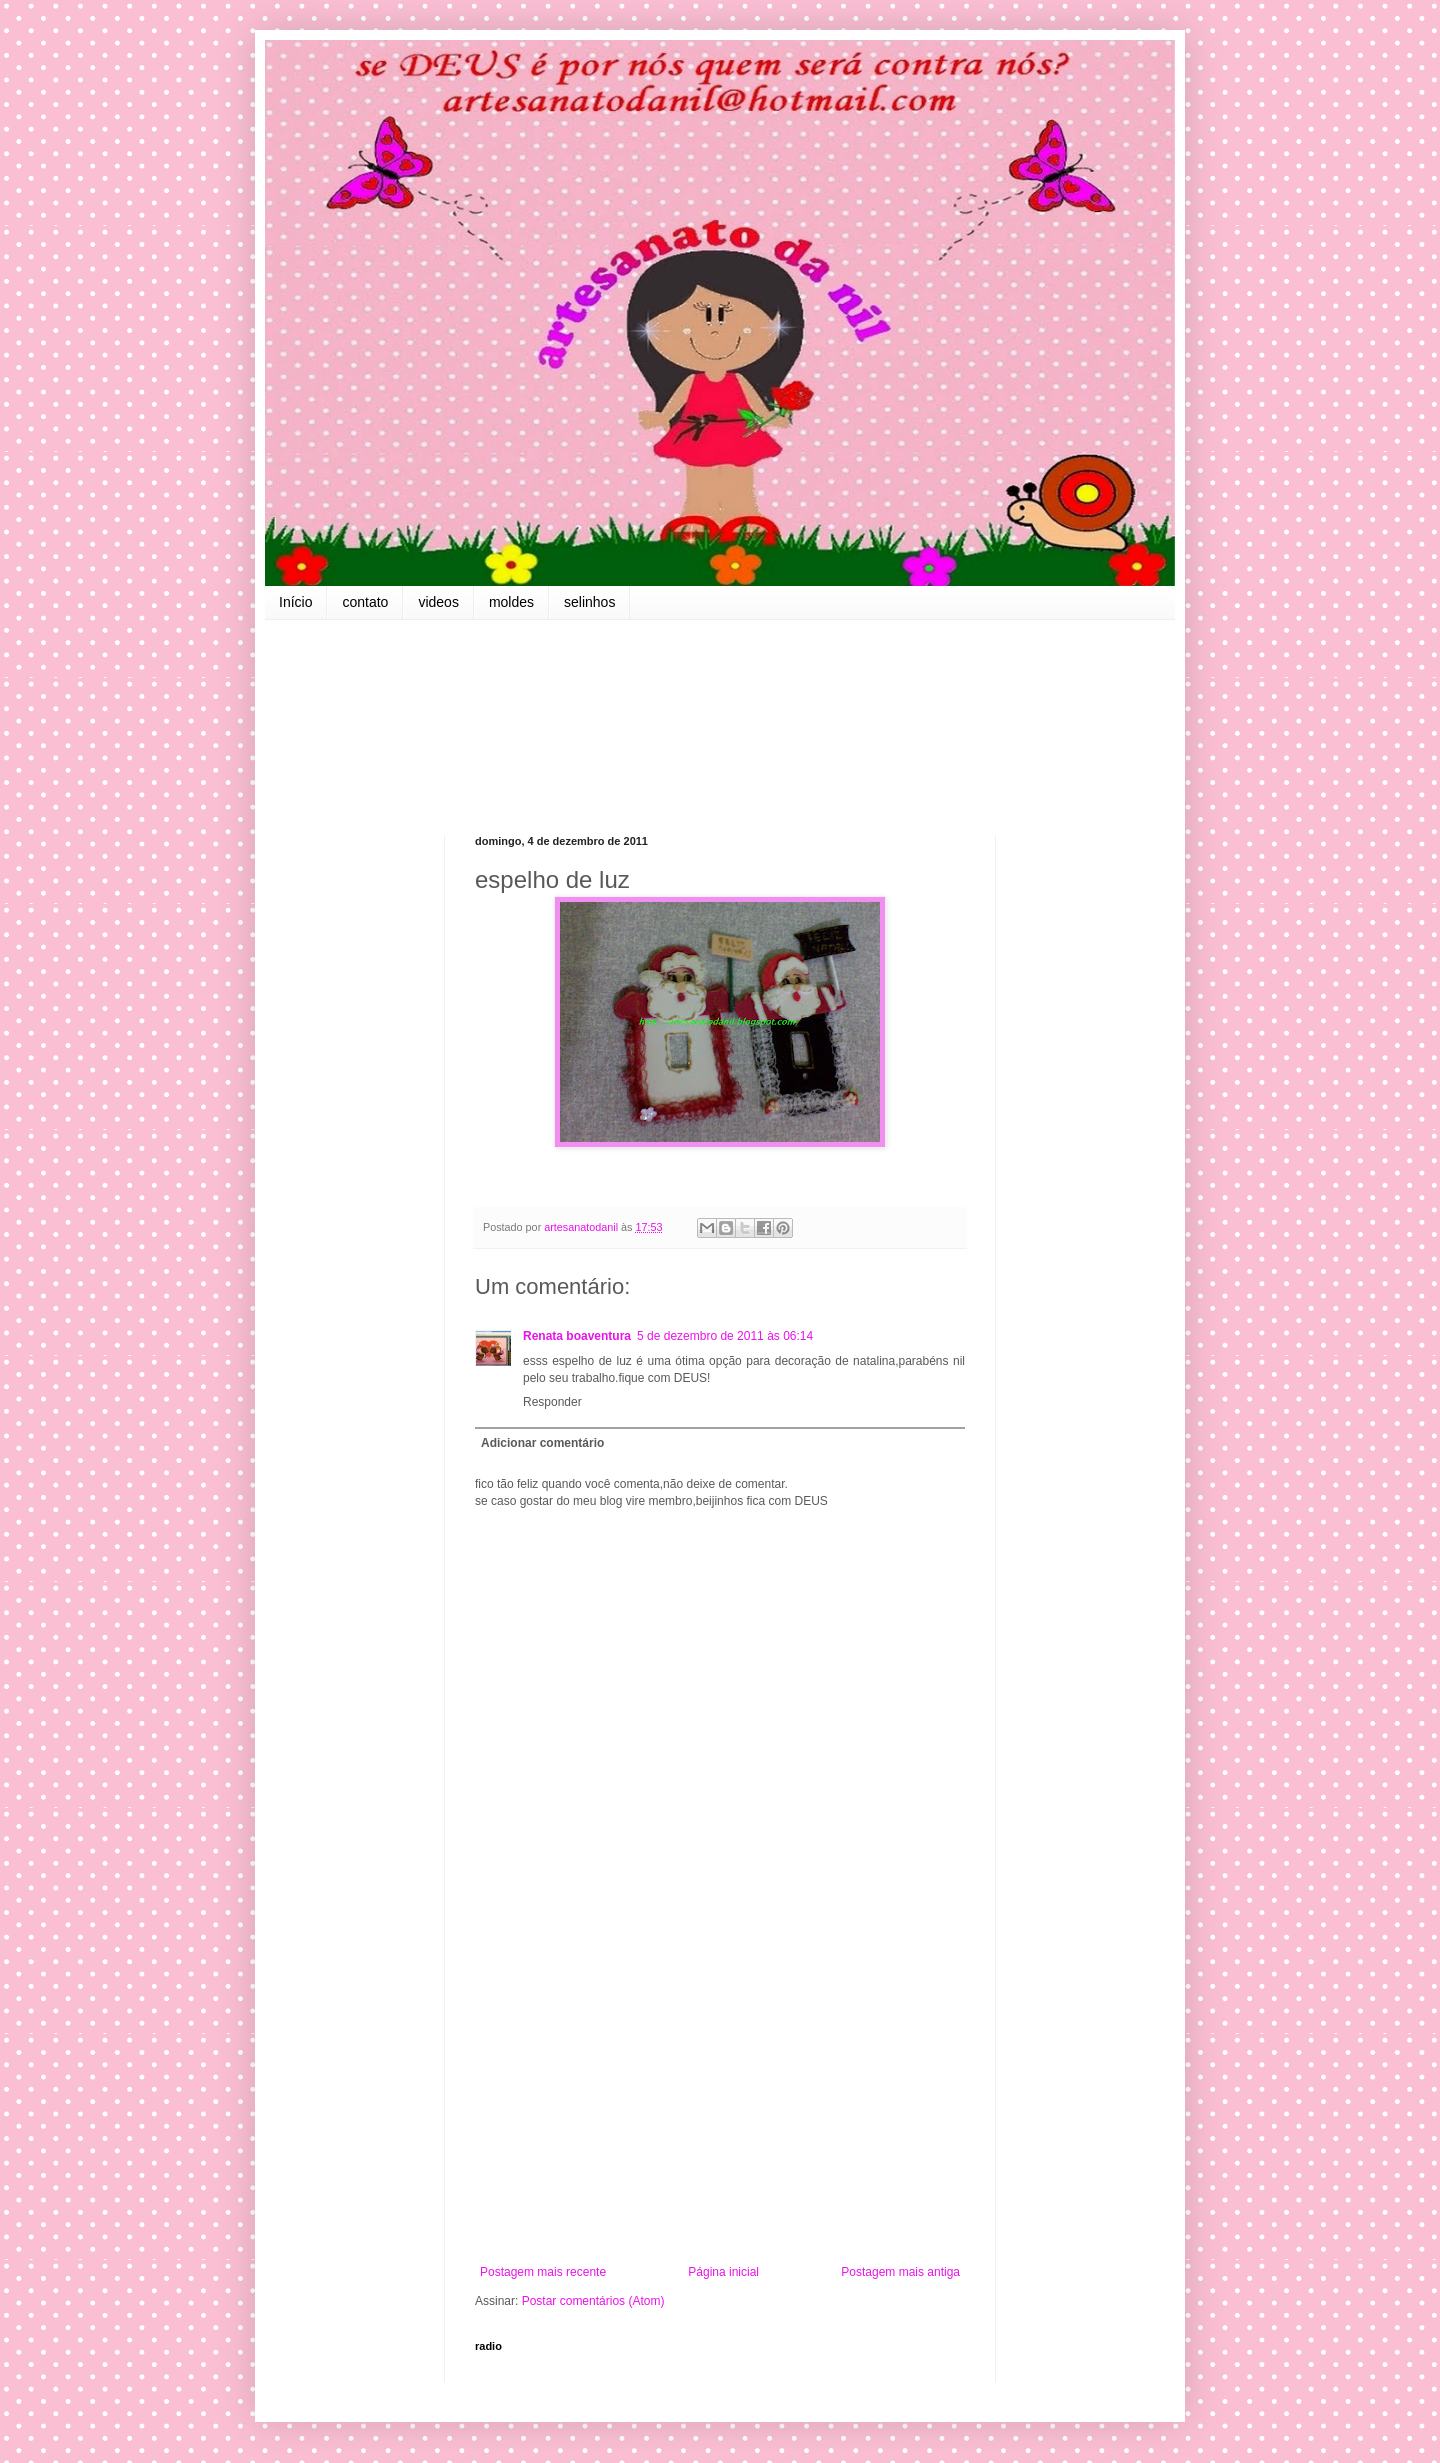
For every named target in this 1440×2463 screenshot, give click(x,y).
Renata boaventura (577, 1336)
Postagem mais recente (543, 2272)
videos (438, 602)
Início (295, 602)
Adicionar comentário (542, 1443)
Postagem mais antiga (900, 2272)
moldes (511, 602)
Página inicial (723, 2272)
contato (365, 602)
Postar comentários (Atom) (593, 2301)
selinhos (589, 602)
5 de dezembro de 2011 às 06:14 (725, 1336)
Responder (552, 1402)
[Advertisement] (720, 2100)
